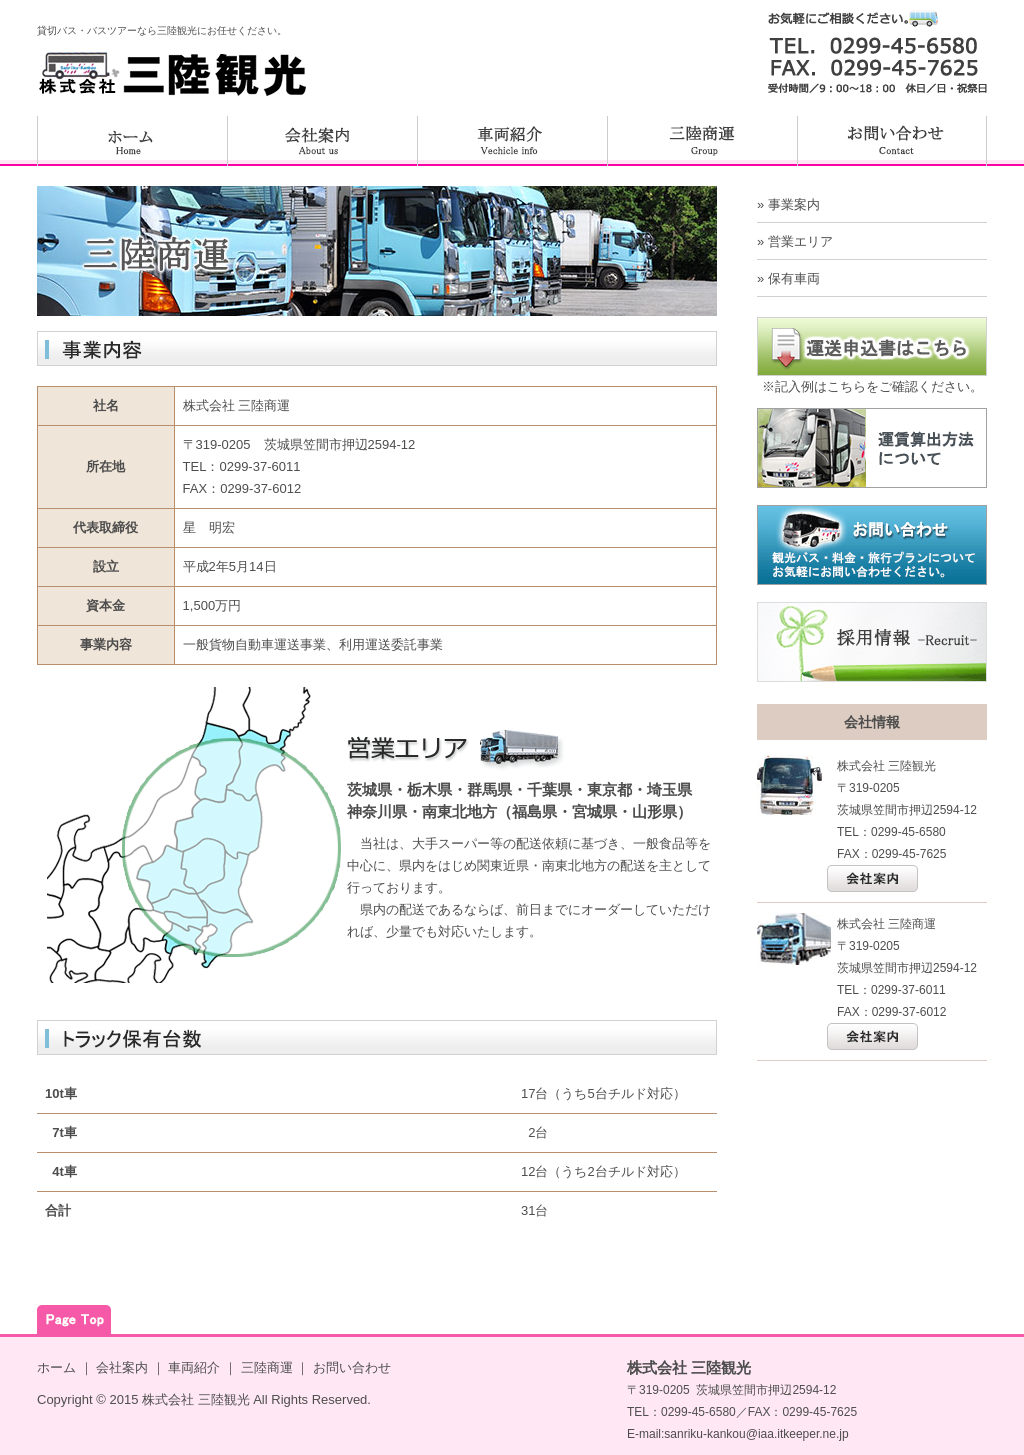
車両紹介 (194, 1367)
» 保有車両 (788, 278)
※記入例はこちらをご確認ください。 (872, 386)
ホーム (56, 1367)
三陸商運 (267, 1367)
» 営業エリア (795, 241)
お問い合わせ (352, 1367)
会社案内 (122, 1367)
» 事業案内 (788, 204)
